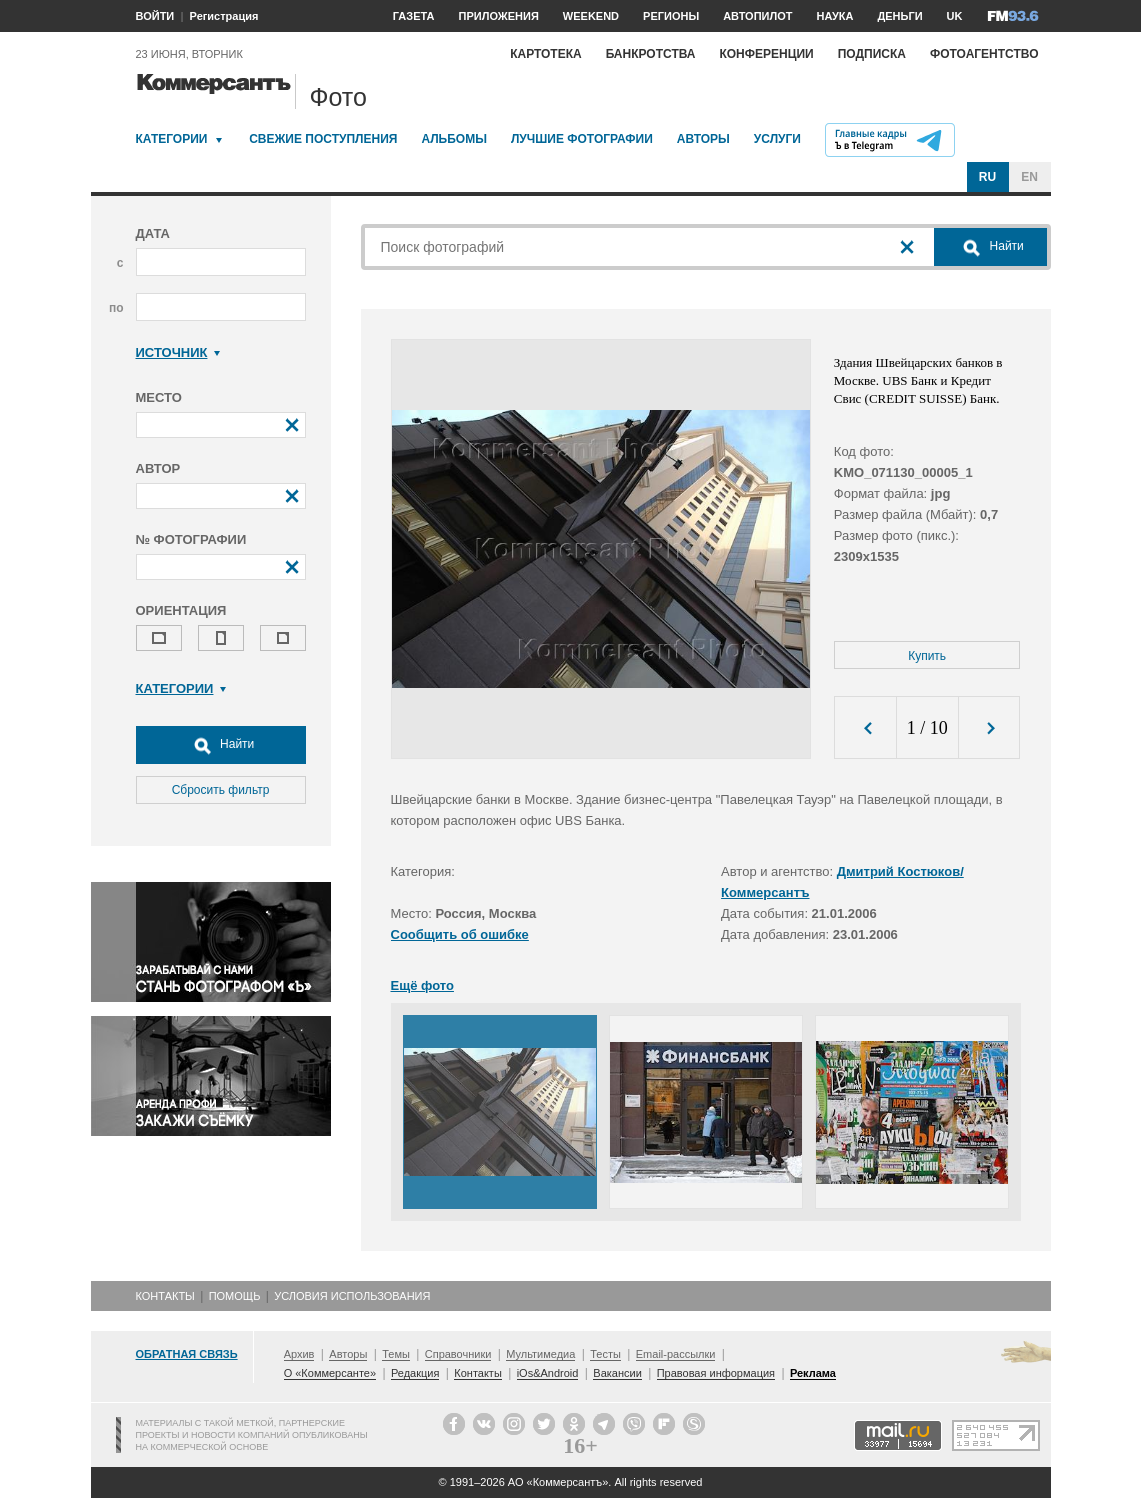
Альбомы (454, 139)
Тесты (605, 1354)
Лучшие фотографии (582, 139)
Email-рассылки (676, 1354)
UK (955, 16)
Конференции (766, 54)
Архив (299, 1354)
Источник (178, 352)
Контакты (165, 1296)
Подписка (872, 54)
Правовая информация (716, 1373)
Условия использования (352, 1296)
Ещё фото (422, 985)
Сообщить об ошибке (460, 934)
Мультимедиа (540, 1354)
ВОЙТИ (155, 16)
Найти (221, 745)
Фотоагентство (984, 54)
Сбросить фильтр (221, 790)
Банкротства (651, 54)
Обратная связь (187, 1354)
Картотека (546, 54)
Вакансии (617, 1373)
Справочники (458, 1354)
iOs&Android (548, 1373)
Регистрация (224, 16)
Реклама (813, 1373)
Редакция (415, 1373)
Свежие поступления (323, 139)
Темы (396, 1354)
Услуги (777, 139)
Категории (172, 139)
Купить (927, 656)
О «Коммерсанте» (330, 1373)
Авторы (703, 139)
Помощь (235, 1296)
